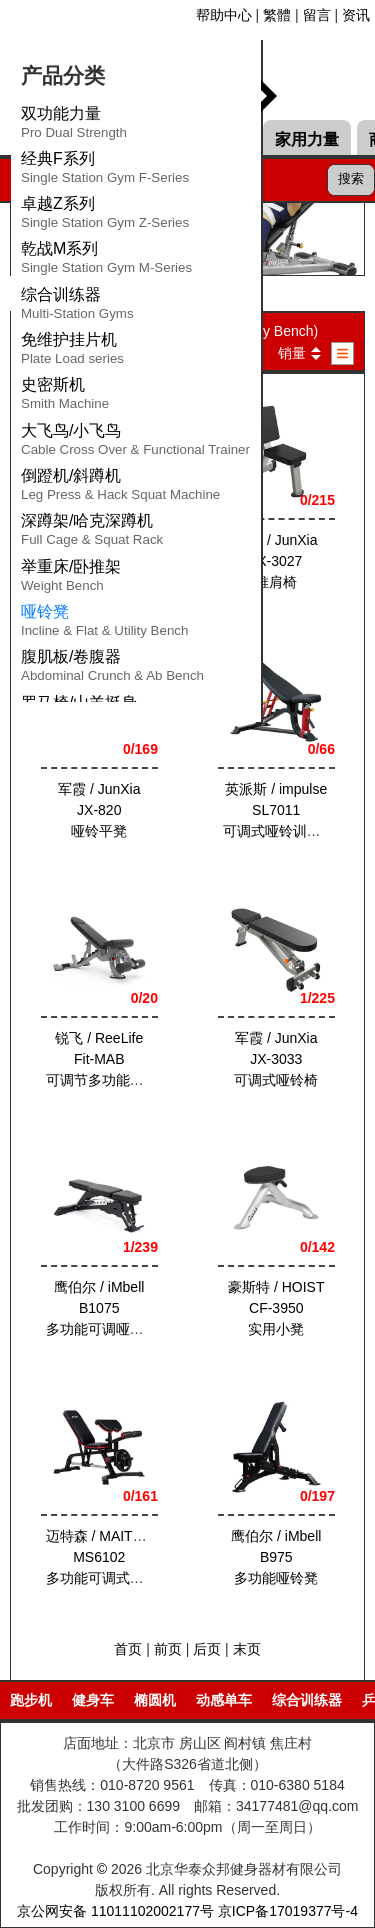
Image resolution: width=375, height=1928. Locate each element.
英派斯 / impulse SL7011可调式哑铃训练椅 (278, 810)
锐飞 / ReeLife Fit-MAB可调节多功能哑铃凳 (109, 1059)
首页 (128, 1649)
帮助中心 (224, 15)
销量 (292, 353)
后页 (207, 1649)
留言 (317, 15)
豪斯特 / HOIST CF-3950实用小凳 (276, 1308)
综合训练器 (77, 307)
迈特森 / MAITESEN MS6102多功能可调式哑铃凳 (109, 1557)
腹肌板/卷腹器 (112, 669)
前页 (168, 1649)
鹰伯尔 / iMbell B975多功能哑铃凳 (276, 1557)
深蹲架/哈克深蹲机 (92, 533)
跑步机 (31, 1700)
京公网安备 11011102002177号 (115, 1911)
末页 (247, 1649)
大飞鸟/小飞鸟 (135, 443)
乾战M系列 (106, 261)
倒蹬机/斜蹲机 (120, 488)
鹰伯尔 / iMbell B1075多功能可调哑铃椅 (102, 1308)
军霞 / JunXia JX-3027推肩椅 (276, 561)
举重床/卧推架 (71, 579)
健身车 (93, 1700)
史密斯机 (65, 397)
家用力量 (307, 139)
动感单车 (224, 1700)
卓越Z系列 (105, 216)
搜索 (351, 178)
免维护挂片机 (72, 352)
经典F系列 (105, 171)
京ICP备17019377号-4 (288, 1911)
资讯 (356, 15)
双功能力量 (74, 126)
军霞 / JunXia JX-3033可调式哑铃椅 (276, 1059)
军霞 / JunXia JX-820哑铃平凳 (99, 810)
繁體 (277, 15)
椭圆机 (155, 1700)
